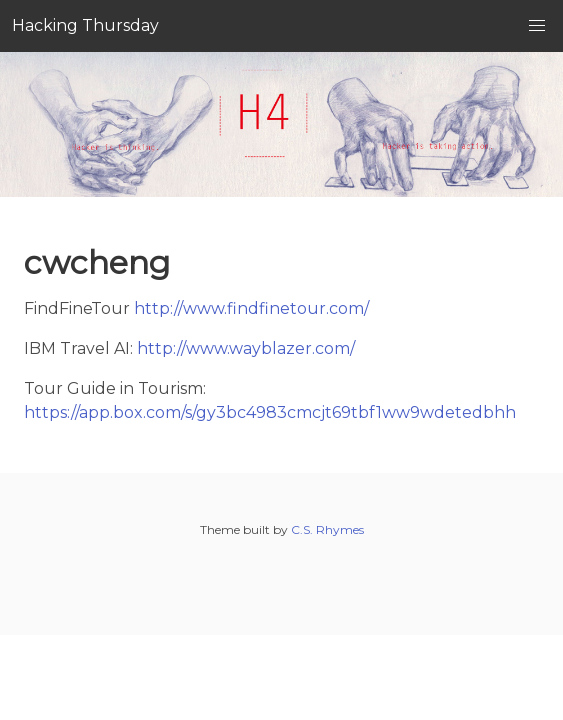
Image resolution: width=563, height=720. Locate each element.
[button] (537, 26)
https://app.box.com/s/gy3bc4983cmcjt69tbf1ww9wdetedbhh (270, 412)
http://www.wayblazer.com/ (246, 348)
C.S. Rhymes (327, 529)
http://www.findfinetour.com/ (251, 308)
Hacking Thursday (85, 25)
